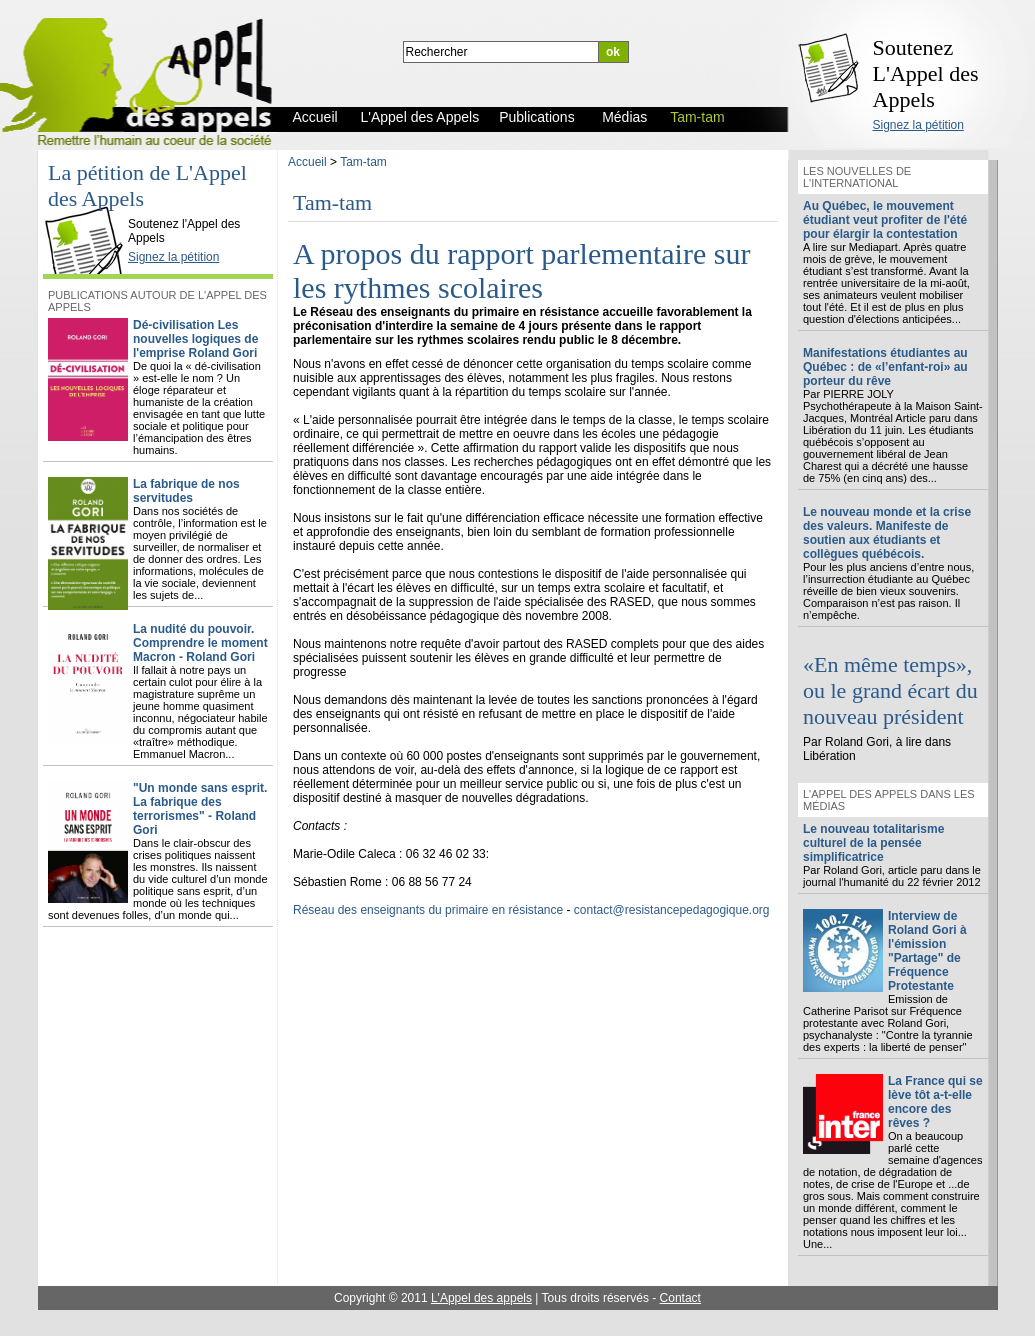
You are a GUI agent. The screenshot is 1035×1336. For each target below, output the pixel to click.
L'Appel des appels (481, 1298)
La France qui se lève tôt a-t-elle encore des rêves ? (935, 1102)
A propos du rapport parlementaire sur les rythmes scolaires (521, 270)
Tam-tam (363, 162)
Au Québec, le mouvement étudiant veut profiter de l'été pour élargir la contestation (885, 220)
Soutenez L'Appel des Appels (926, 73)
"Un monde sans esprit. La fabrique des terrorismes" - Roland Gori (200, 809)
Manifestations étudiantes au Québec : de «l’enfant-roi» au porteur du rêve (885, 367)
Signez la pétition (918, 125)
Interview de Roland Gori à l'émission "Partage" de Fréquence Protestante (927, 951)
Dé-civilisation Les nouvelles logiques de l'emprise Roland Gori (195, 339)
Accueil (307, 162)
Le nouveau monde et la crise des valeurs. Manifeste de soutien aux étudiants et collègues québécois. (887, 533)
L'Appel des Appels (89, 207)
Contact (680, 1298)
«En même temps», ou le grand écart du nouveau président (890, 690)
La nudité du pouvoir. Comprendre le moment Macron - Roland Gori (200, 643)
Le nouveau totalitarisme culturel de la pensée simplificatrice (873, 843)
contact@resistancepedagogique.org (672, 910)
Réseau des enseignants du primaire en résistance (428, 910)
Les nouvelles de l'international (857, 177)
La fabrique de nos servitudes (186, 491)
